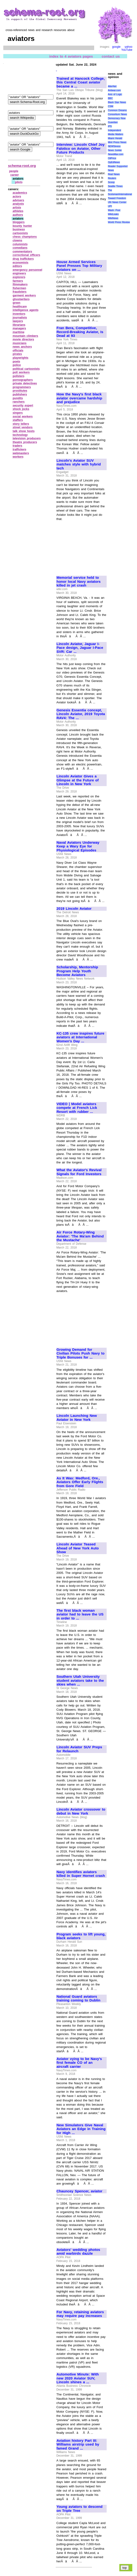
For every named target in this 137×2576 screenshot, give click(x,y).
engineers (19, 273)
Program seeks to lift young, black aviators (80, 1936)
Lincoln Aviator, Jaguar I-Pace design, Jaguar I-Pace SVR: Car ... (79, 648)
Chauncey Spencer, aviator (79, 2191)
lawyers (18, 321)
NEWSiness (114, 146)
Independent (114, 130)
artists (17, 207)
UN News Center (117, 202)
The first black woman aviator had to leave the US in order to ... (80, 1614)
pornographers (23, 380)
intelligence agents (26, 310)
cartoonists (20, 233)
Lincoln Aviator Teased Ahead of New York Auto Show (77, 1548)
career (14, 175)
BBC (110, 98)
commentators (22, 251)
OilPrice (112, 158)
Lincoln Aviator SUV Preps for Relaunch (79, 1749)
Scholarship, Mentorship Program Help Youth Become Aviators (77, 971)
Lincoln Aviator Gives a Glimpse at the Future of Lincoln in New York (77, 780)
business (19, 229)
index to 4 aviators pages (71, 56)
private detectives (25, 383)
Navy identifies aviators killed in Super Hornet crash (80, 1874)
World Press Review (119, 222)
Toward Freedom (117, 198)
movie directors (23, 339)
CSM (110, 106)
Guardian (112, 122)
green (16, 302)
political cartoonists (26, 368)
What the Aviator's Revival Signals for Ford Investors (78, 1172)
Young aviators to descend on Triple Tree (79, 2509)
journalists (20, 317)
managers (19, 328)
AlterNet (112, 86)
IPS (110, 126)
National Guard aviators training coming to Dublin (78, 1998)
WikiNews (113, 218)
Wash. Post (114, 210)
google (116, 46)
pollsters (18, 376)
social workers (23, 416)
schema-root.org (22, 166)
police (17, 365)
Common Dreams (117, 110)
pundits (18, 398)
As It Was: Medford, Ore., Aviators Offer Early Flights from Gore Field (79, 1482)
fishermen (19, 288)
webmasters (21, 453)
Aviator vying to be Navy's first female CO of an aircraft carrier (79, 2062)
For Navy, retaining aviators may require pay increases (80, 2314)
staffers (18, 420)
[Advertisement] (81, 230)
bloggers (19, 222)
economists (20, 262)
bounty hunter (22, 226)
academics (20, 192)
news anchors (22, 346)
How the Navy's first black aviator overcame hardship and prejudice (79, 398)
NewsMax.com (115, 154)
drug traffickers (23, 258)
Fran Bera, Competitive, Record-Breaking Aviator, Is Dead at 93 (79, 332)
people (13, 171)
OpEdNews (114, 162)
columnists (20, 244)
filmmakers (20, 284)
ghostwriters (21, 299)
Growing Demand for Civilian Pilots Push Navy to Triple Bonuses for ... (80, 1353)
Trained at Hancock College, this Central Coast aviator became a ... (80, 82)
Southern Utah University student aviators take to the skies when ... (80, 1680)
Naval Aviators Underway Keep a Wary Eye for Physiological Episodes (77, 846)
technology (20, 435)
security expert (23, 405)
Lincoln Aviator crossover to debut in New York (80, 1811)
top (124, 2567)
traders (17, 445)
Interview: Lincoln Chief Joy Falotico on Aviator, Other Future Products (80, 148)
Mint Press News (117, 142)
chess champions (25, 236)
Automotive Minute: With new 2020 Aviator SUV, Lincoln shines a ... (77, 2378)
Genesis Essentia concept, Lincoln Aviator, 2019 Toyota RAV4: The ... (80, 714)
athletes (18, 211)
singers (18, 412)
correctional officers (26, 255)
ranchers (19, 401)
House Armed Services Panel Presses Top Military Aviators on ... (79, 266)
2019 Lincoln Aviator (74, 908)
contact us (111, 56)
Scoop (111, 182)
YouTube (126, 49)
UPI (110, 206)
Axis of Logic (115, 94)
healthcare (20, 306)
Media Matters (115, 134)
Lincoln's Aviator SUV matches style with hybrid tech (78, 464)
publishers (20, 394)
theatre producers (25, 442)
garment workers (24, 295)
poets (16, 361)
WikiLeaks (113, 214)
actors (17, 196)
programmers (22, 387)
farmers (18, 281)
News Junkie (114, 150)
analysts (18, 203)
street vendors (22, 427)
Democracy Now (116, 118)
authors (18, 215)
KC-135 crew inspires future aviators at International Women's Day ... (80, 1037)
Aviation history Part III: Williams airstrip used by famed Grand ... (77, 2444)
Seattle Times (115, 186)
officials (18, 350)
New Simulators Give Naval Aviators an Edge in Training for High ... (80, 2129)
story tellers (21, 423)
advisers (18, 200)
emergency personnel (27, 270)
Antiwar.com (114, 90)
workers (18, 456)
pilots (19, 182)
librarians (19, 325)
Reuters (112, 178)
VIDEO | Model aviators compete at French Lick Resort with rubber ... (76, 1108)
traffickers (19, 449)
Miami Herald (115, 138)
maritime (18, 332)
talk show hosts (24, 431)
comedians (20, 247)
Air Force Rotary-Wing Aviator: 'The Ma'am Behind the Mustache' (80, 1236)
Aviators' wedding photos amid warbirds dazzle (78, 2252)
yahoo (128, 46)
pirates (17, 354)
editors (17, 266)
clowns (17, 240)
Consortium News (117, 114)
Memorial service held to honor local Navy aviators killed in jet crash (78, 581)
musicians (20, 343)
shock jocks (21, 409)
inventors (19, 313)
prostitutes (20, 390)
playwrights (20, 357)
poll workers (21, 372)
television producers (27, 438)
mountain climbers (25, 336)
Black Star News (117, 102)
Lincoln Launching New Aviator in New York (76, 1418)
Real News (114, 174)
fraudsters (20, 291)
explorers (19, 277)
